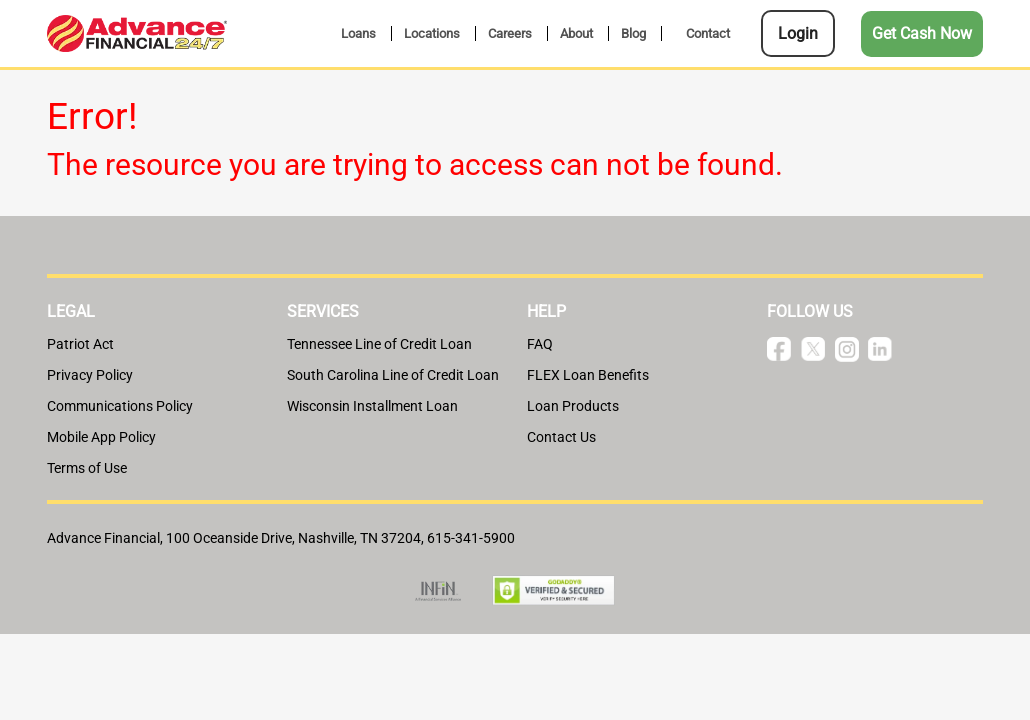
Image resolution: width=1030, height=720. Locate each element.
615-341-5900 (471, 538)
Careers (510, 33)
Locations (432, 33)
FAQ (540, 344)
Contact (708, 33)
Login (798, 33)
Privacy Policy (90, 375)
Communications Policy (120, 406)
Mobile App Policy (101, 437)
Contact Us (561, 437)
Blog (633, 33)
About (576, 33)
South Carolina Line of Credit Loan (393, 375)
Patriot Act (80, 344)
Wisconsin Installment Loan (372, 406)
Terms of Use (87, 468)
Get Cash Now (922, 33)
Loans (358, 33)
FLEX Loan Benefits (588, 375)
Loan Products (573, 406)
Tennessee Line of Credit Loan (379, 344)
